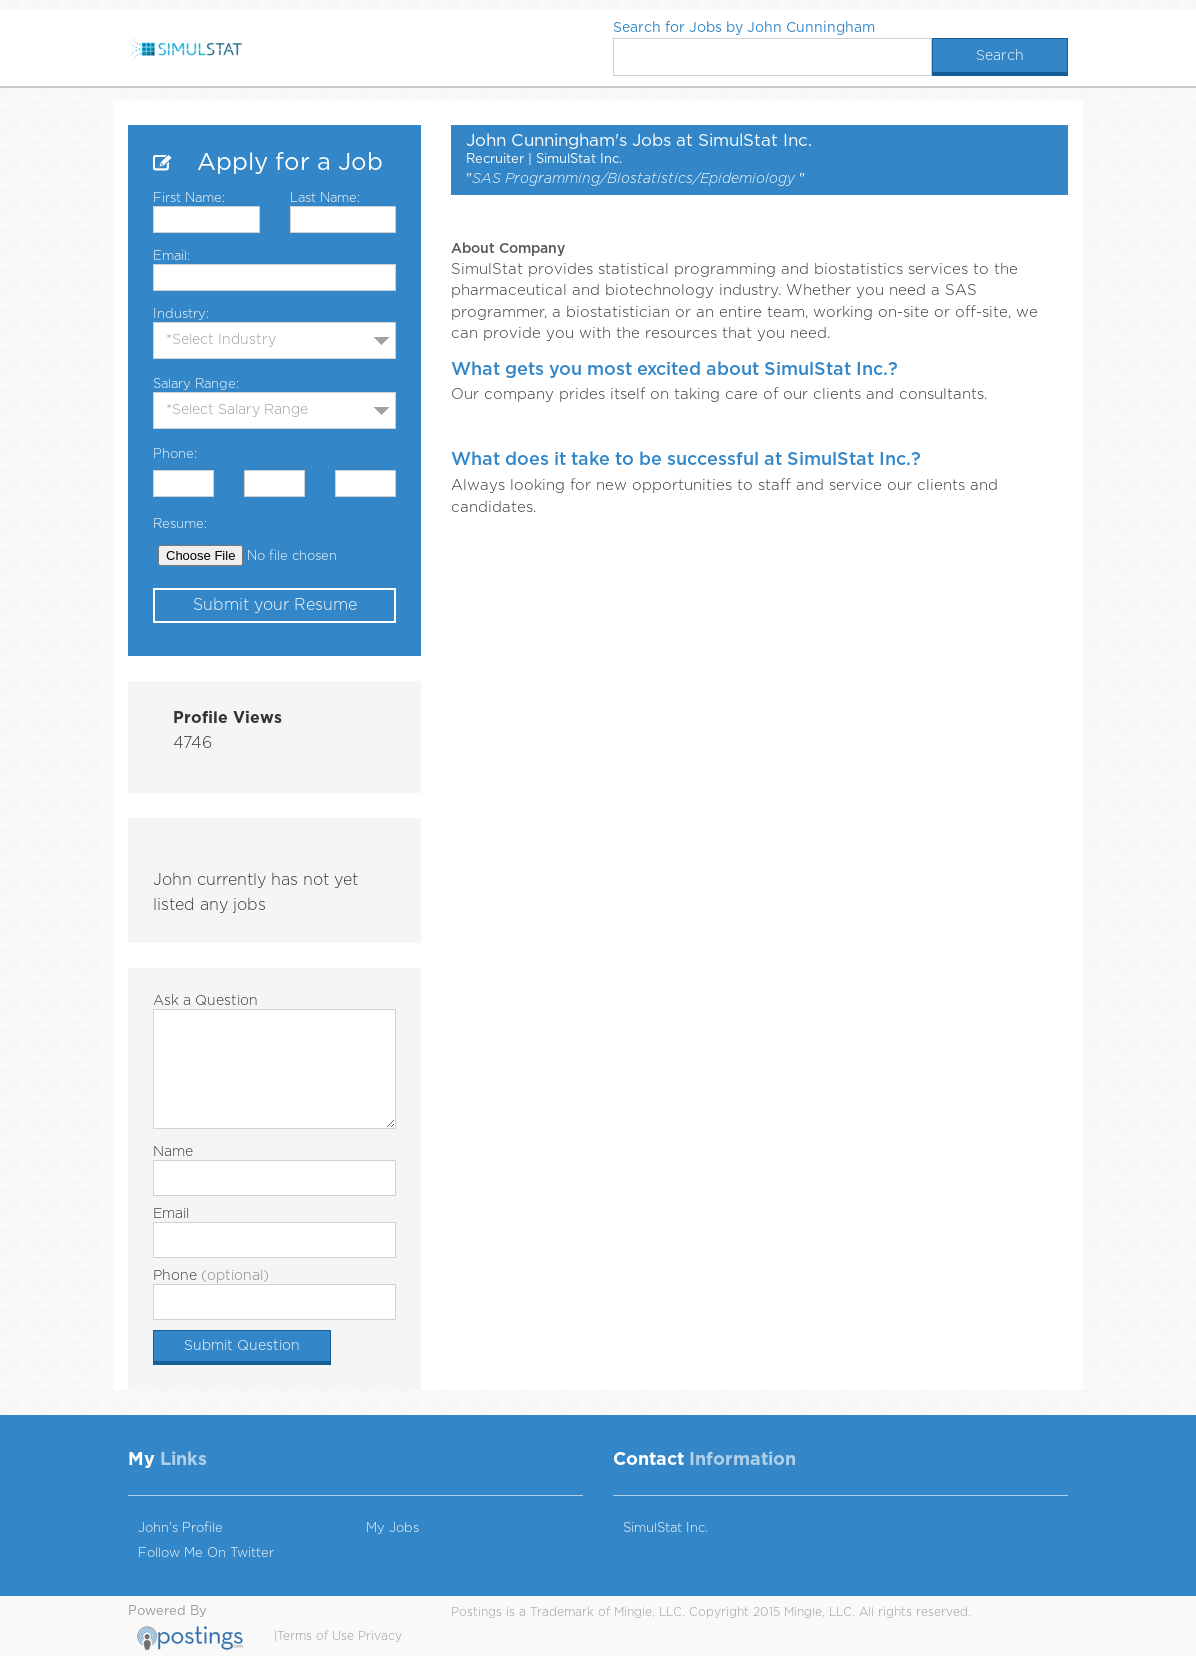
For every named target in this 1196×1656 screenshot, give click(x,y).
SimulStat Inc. (665, 1528)
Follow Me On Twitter (206, 1553)
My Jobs (392, 1528)
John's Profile (180, 1528)
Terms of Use (315, 1636)
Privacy (380, 1636)
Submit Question (242, 1346)
